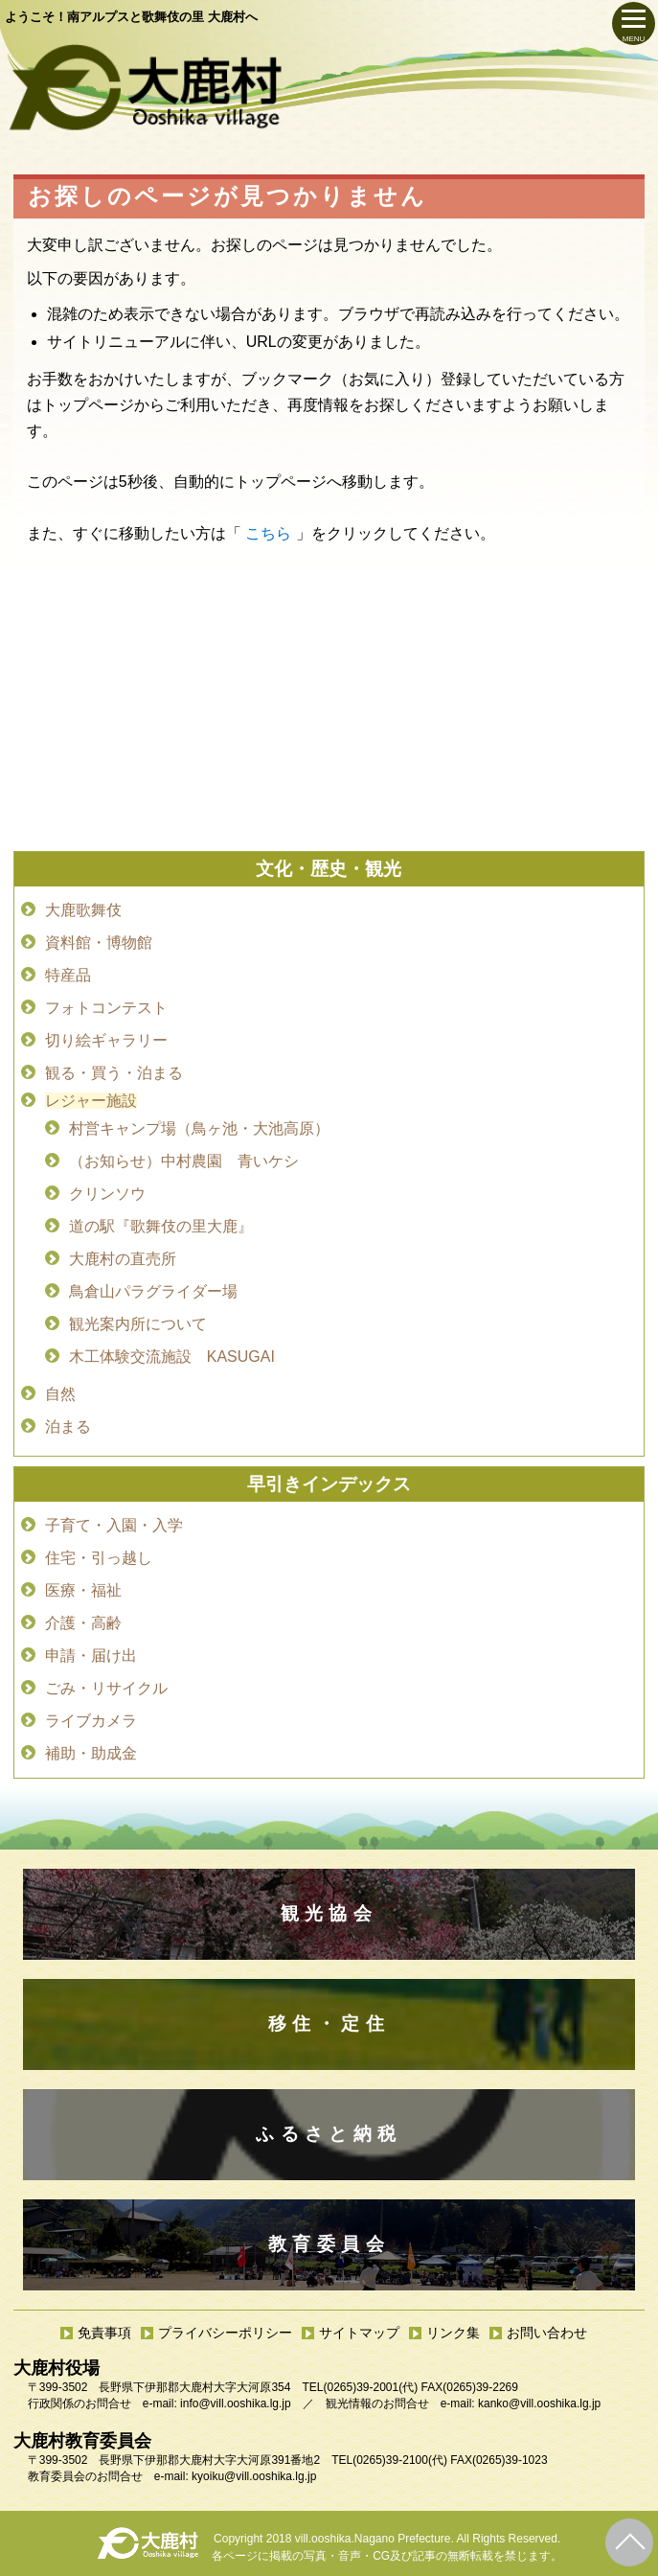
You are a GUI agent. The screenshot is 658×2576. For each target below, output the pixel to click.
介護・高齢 (83, 1623)
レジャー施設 (91, 1100)
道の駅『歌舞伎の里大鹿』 (161, 1226)
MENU (634, 38)
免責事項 (104, 2332)
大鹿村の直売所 (122, 1259)
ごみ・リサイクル (106, 1688)
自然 (60, 1394)
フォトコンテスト (106, 1008)
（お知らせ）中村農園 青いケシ (184, 1161)
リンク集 (453, 2332)
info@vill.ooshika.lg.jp (235, 2403)
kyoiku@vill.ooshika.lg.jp (254, 2476)
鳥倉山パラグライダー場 (153, 1291)
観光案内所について (138, 1324)
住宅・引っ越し (98, 1558)
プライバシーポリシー (225, 2332)
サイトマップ (359, 2332)
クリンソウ (107, 1193)
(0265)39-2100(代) (399, 2460)
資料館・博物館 (98, 942)
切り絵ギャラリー (106, 1040)
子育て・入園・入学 (114, 1525)
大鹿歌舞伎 (83, 910)
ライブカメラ (91, 1721)
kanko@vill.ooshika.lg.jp (539, 2403)
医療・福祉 (83, 1590)
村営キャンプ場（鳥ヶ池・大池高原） (199, 1128)
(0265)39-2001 (360, 2387)
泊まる (68, 1426)
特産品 (68, 975)
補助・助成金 (91, 1753)
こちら (268, 533)
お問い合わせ (547, 2332)
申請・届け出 (91, 1655)
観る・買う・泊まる (114, 1073)
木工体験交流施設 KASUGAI (172, 1356)
